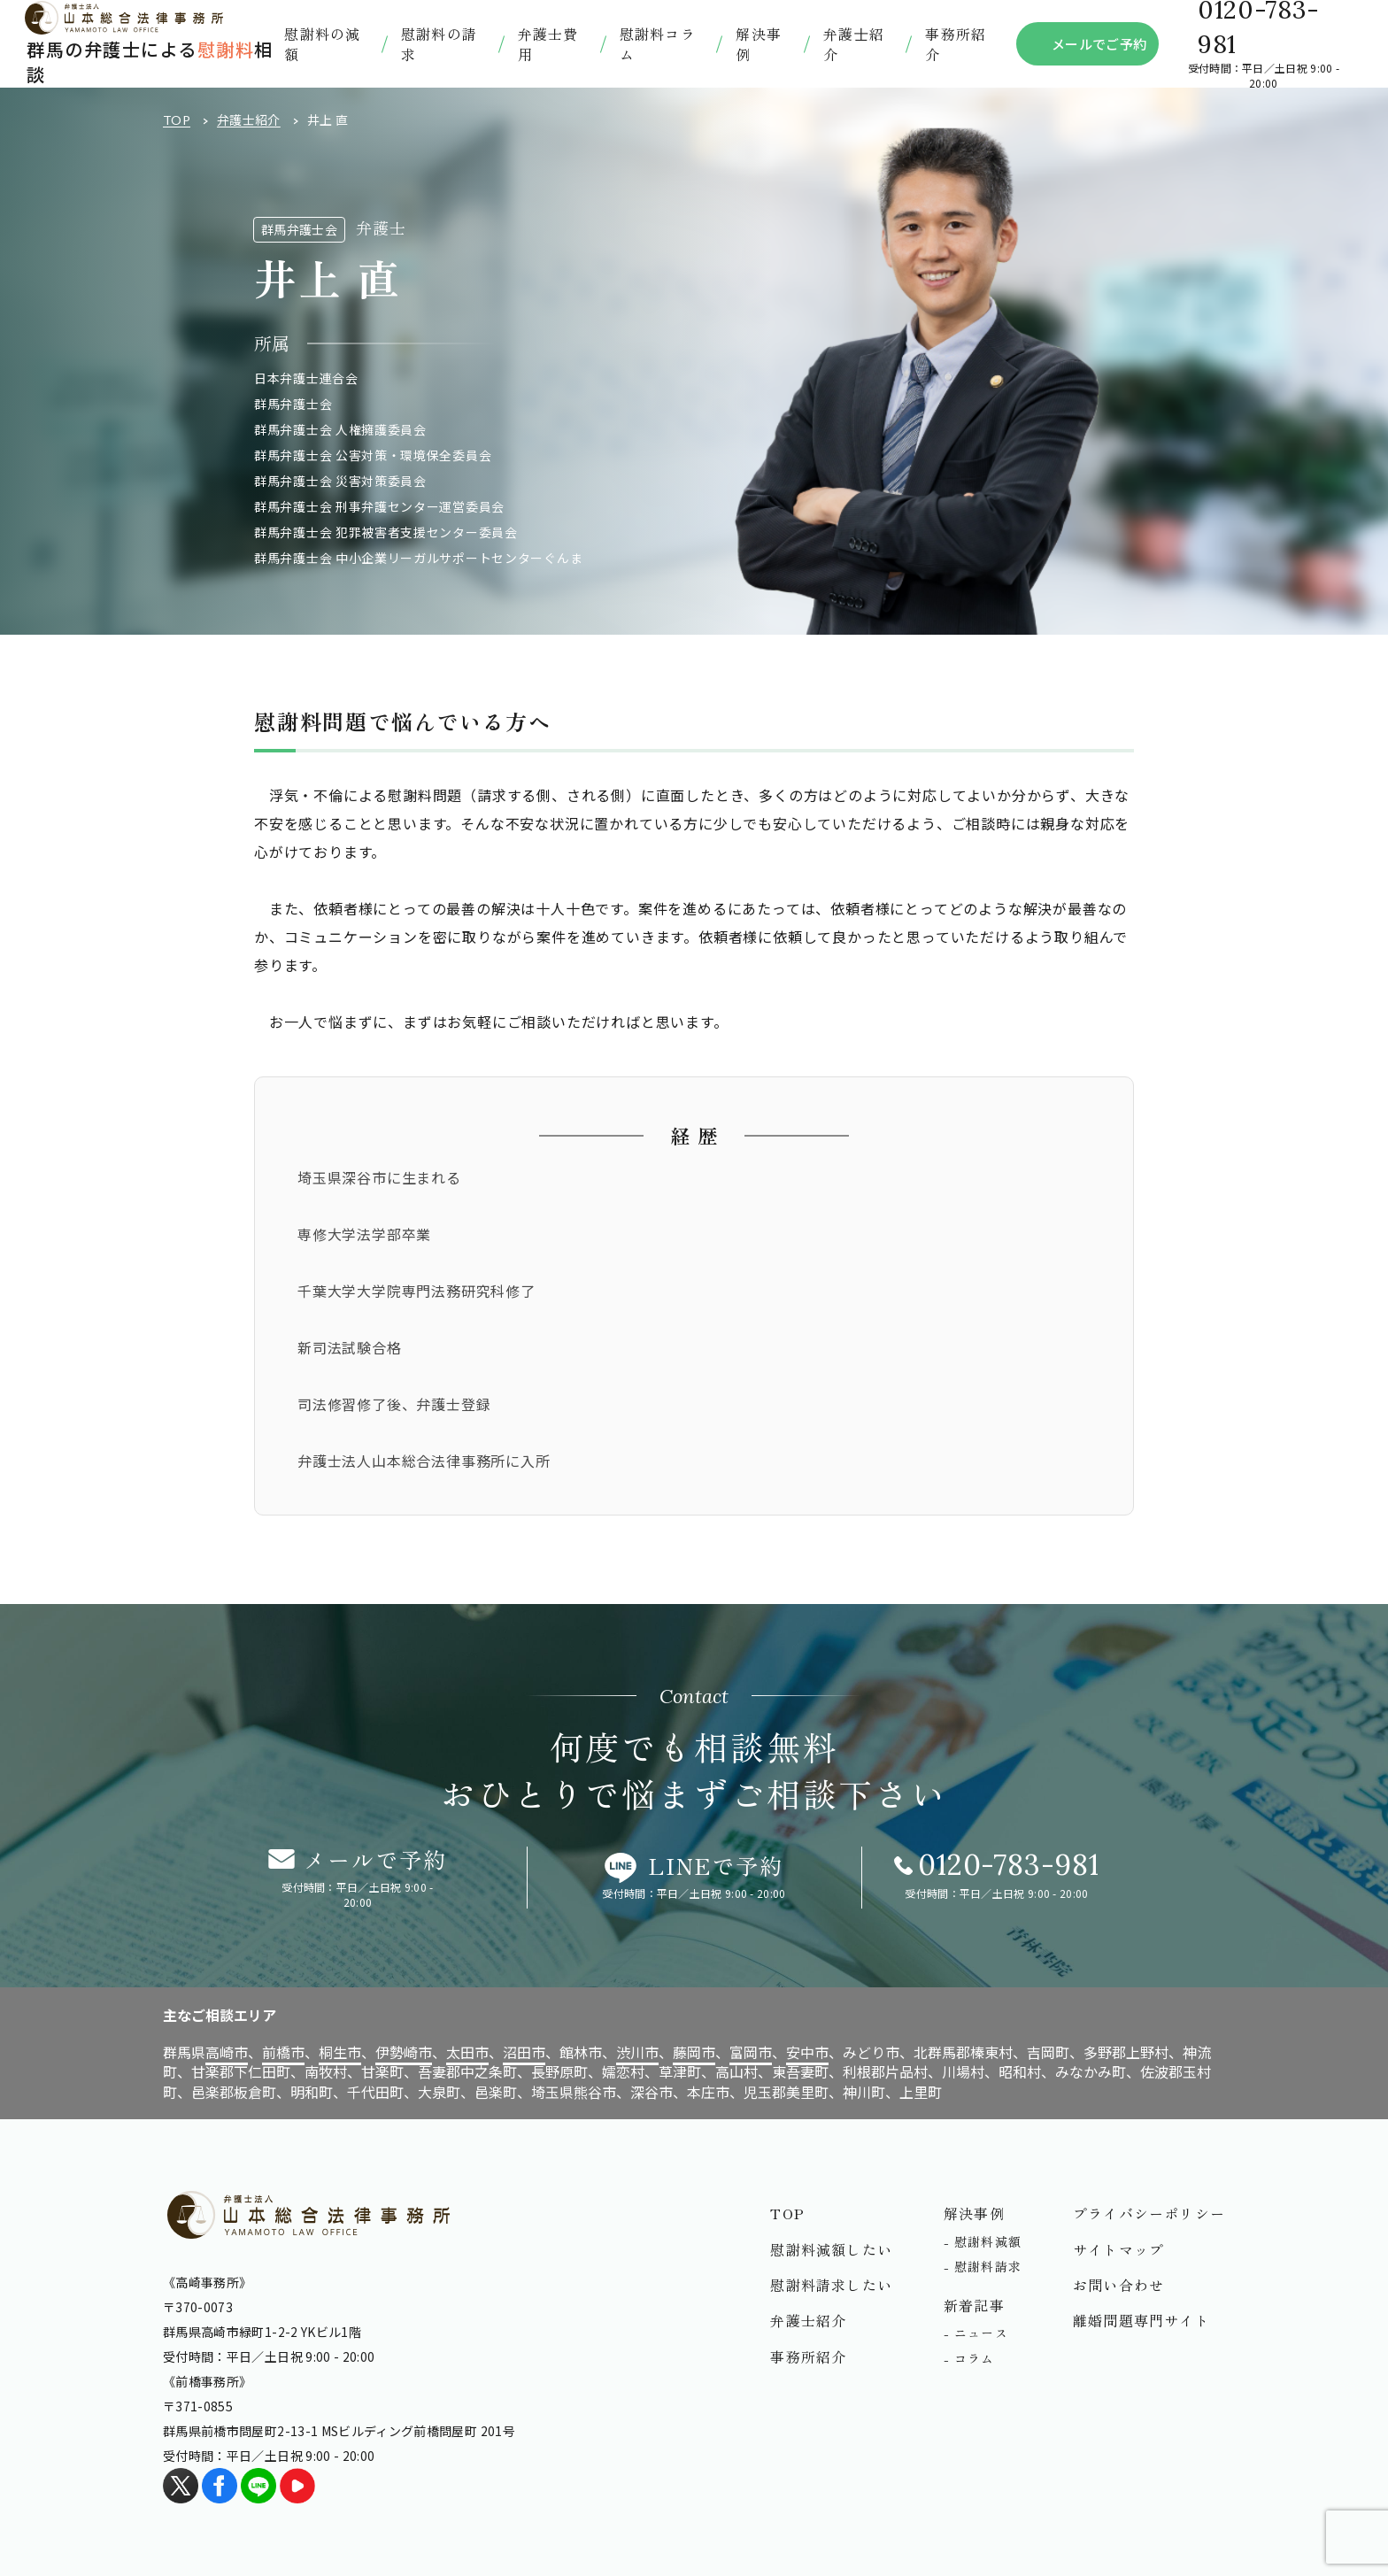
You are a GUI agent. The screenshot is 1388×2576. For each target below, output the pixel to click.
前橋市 (283, 2052)
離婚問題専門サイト (1141, 2320)
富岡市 (750, 2052)
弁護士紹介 (249, 119)
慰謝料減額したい (831, 2249)
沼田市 (524, 2052)
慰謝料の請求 (439, 43)
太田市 (467, 2052)
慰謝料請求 (988, 2266)
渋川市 (637, 2052)
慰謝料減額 (988, 2241)
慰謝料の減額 (322, 43)
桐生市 (340, 2052)
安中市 (807, 2052)
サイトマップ (1118, 2249)
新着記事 (974, 2305)
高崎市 (226, 2052)
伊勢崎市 (403, 2052)
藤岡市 (694, 2052)
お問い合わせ (1118, 2284)
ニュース (981, 2332)
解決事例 (759, 43)
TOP (176, 119)
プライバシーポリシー (1149, 2213)
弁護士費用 (548, 43)
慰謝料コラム (658, 43)
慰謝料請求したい (831, 2284)
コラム (974, 2358)
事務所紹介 (955, 43)
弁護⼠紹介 (853, 43)
